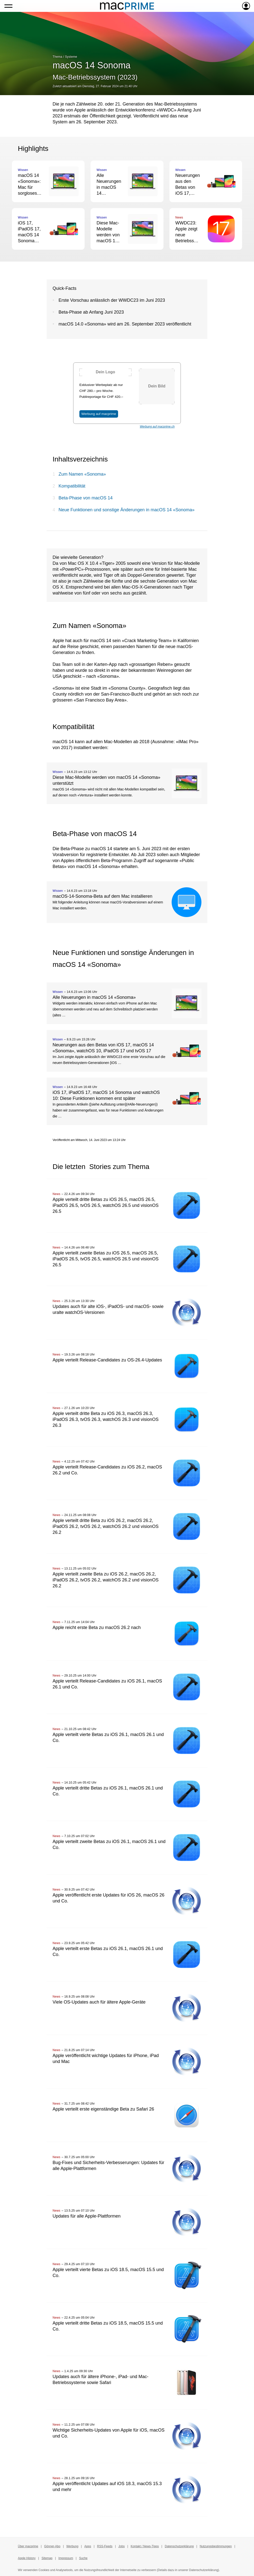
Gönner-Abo (52, 2546)
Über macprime (28, 2546)
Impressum (65, 2558)
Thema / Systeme (65, 56)
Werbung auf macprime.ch (157, 426)
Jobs (121, 2546)
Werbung (72, 2546)
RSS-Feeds (104, 2546)
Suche (83, 2558)
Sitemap (46, 2558)
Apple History (26, 2558)
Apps (87, 2546)
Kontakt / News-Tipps (145, 2546)
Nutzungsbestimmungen (216, 2546)
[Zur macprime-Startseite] (127, 6)
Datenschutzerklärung (179, 2546)
